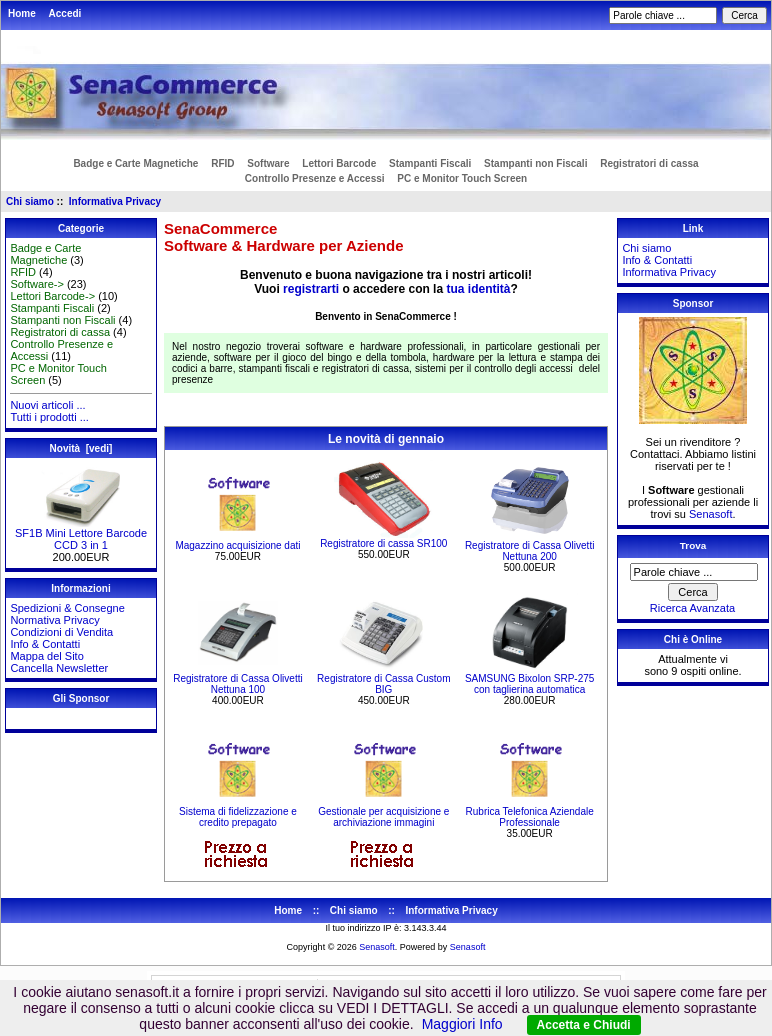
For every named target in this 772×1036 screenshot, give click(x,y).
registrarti (311, 289)
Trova (693, 545)
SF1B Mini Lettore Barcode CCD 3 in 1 (81, 534)
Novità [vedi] (81, 448)
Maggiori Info (462, 1024)
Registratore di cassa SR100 (383, 543)
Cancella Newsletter (59, 668)
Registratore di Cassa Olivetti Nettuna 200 (530, 551)
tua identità (478, 289)
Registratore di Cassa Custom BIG (383, 684)
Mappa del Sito (46, 656)
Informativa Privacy (115, 201)
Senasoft (710, 514)
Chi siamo (30, 201)
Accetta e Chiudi (584, 1025)
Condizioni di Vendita (61, 632)
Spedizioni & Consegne (67, 608)
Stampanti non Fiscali (535, 163)
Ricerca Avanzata (692, 608)
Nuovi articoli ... (47, 405)
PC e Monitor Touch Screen (462, 178)
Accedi (65, 13)
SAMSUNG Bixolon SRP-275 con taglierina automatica (530, 684)
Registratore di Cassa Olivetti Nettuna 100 (238, 684)
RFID (222, 163)
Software (268, 163)
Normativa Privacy (54, 620)
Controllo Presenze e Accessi (315, 178)
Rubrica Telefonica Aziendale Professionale (530, 817)
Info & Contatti (45, 644)
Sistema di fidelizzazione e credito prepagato (238, 817)
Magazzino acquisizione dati (237, 545)
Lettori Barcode (339, 163)
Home (22, 13)
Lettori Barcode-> (52, 296)
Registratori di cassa (649, 163)
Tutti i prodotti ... (49, 417)
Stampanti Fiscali (430, 163)
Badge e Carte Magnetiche (135, 163)
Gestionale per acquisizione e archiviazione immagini (383, 817)
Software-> (37, 284)
